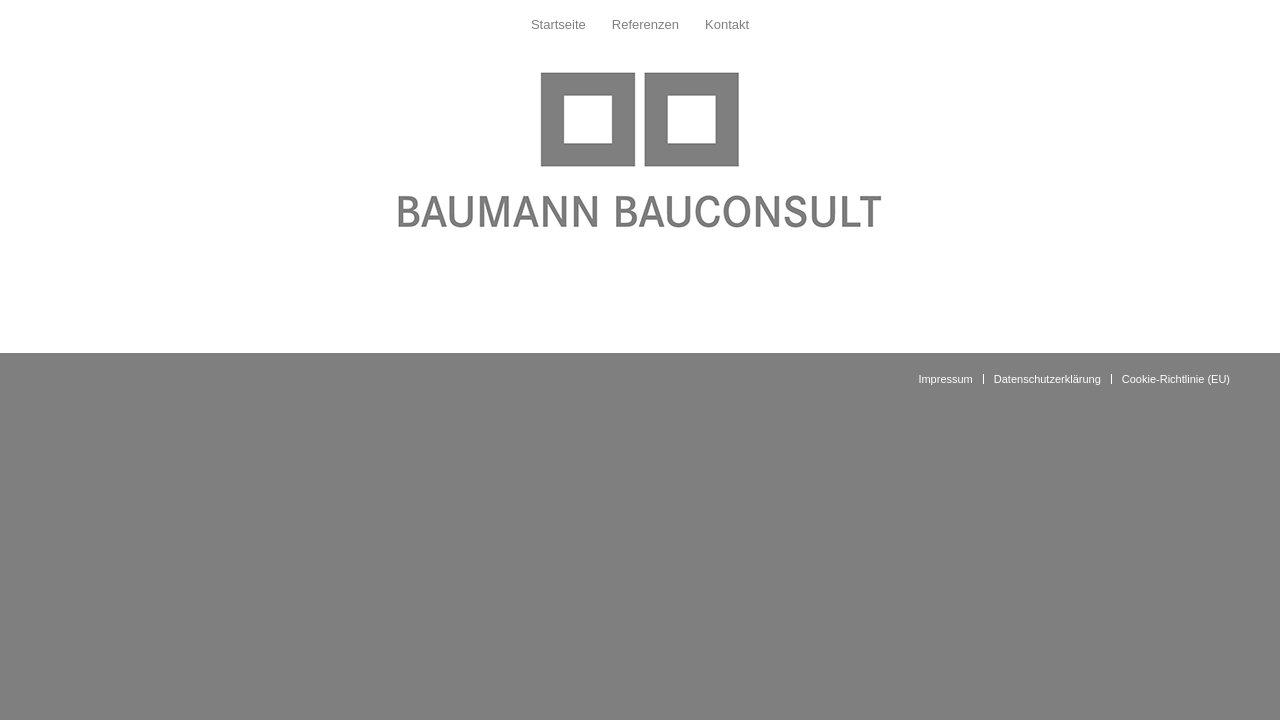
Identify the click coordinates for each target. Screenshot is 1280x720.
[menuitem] (558, 25)
